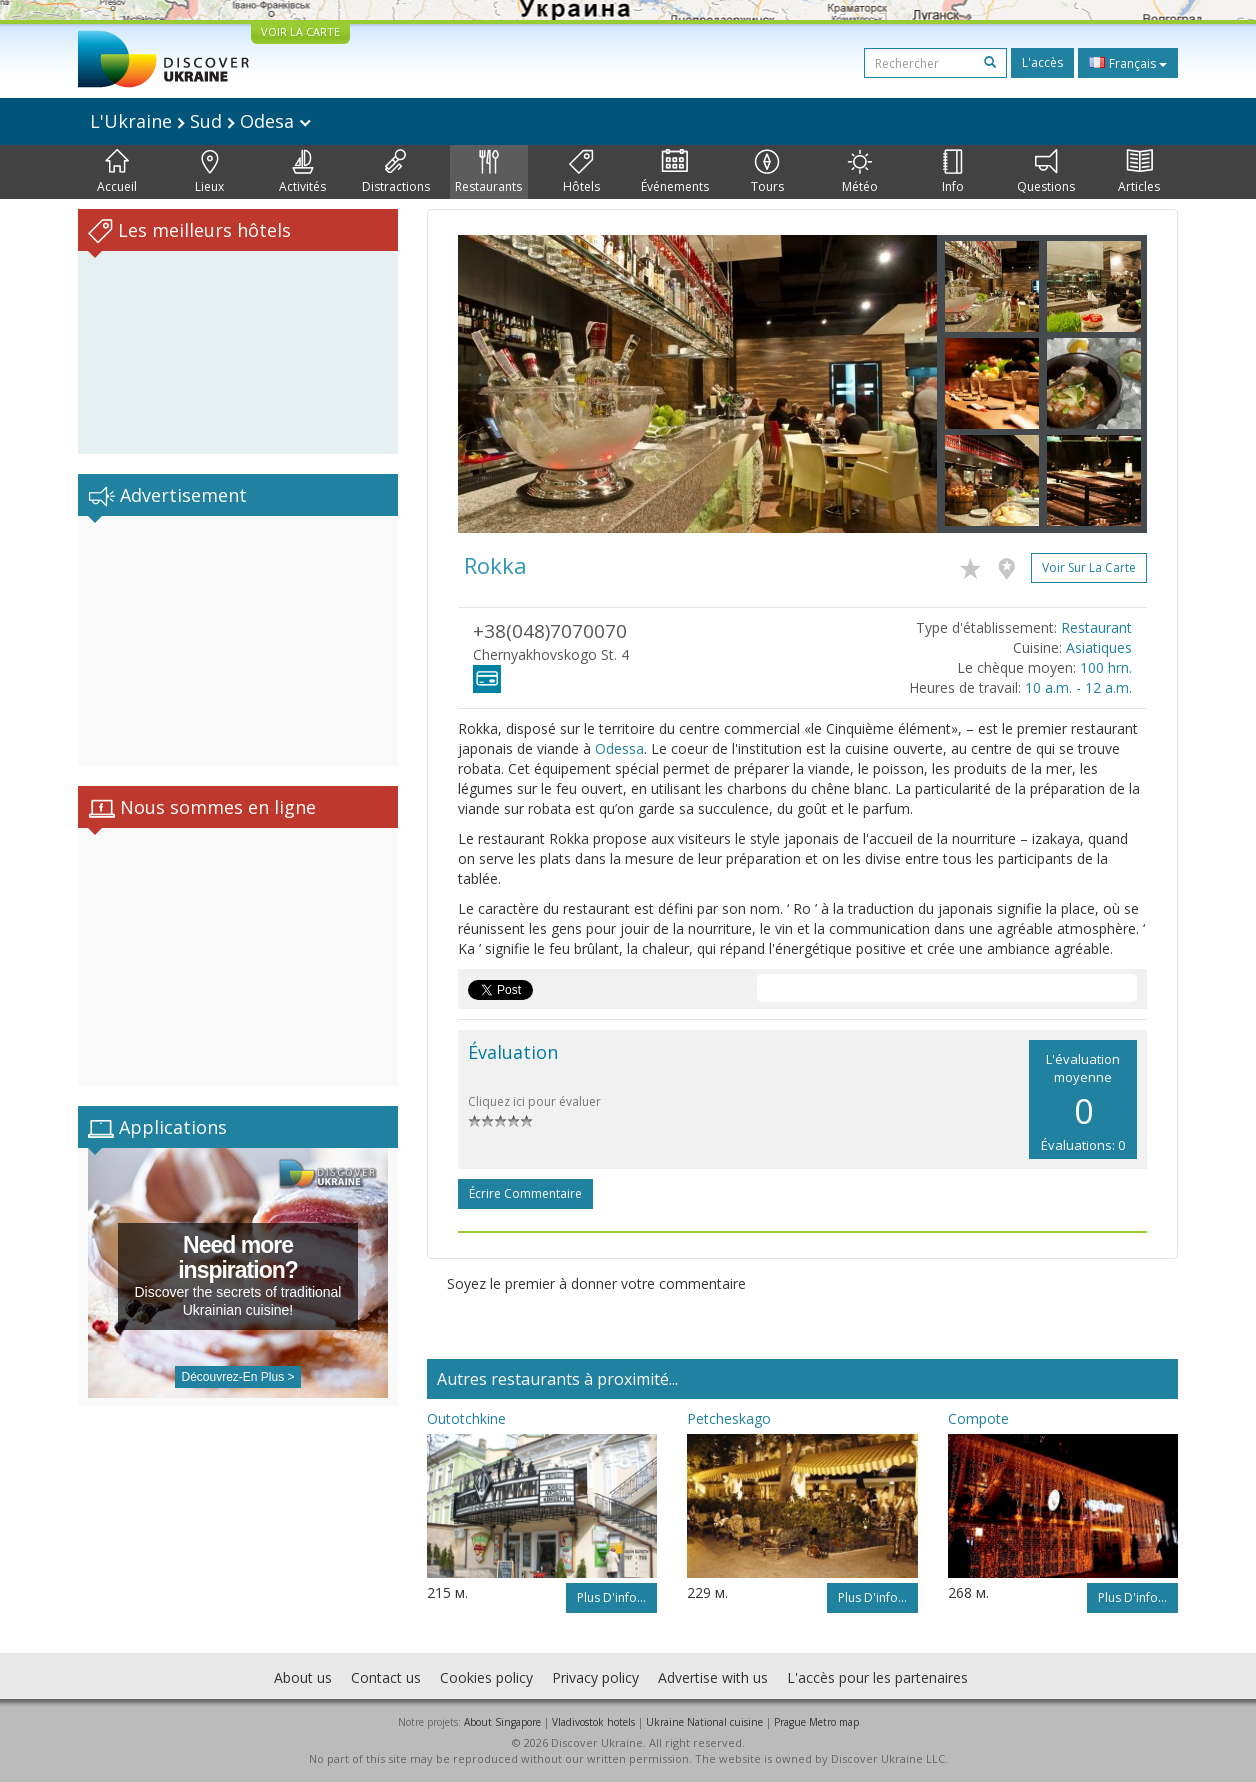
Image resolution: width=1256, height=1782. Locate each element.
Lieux (209, 172)
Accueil (117, 172)
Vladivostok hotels (593, 1722)
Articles (1139, 172)
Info (953, 172)
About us (303, 1677)
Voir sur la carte (1089, 567)
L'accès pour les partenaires (877, 1677)
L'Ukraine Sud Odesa (200, 121)
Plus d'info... (611, 1597)
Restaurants (488, 172)
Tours (767, 172)
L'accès (1042, 62)
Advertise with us (713, 1677)
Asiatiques (1099, 647)
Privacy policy (595, 1677)
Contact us (386, 1677)
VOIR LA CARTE (300, 31)
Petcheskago (729, 1418)
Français (1128, 63)
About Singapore (502, 1722)
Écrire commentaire (525, 1193)
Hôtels (581, 172)
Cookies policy (486, 1677)
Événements (675, 172)
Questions (1046, 172)
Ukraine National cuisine (704, 1722)
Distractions (396, 172)
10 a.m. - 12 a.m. (1078, 687)
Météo (860, 172)
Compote (978, 1418)
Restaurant (1096, 627)
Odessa (619, 748)
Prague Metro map (816, 1722)
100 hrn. (1106, 667)
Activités (302, 172)
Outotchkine (466, 1418)
